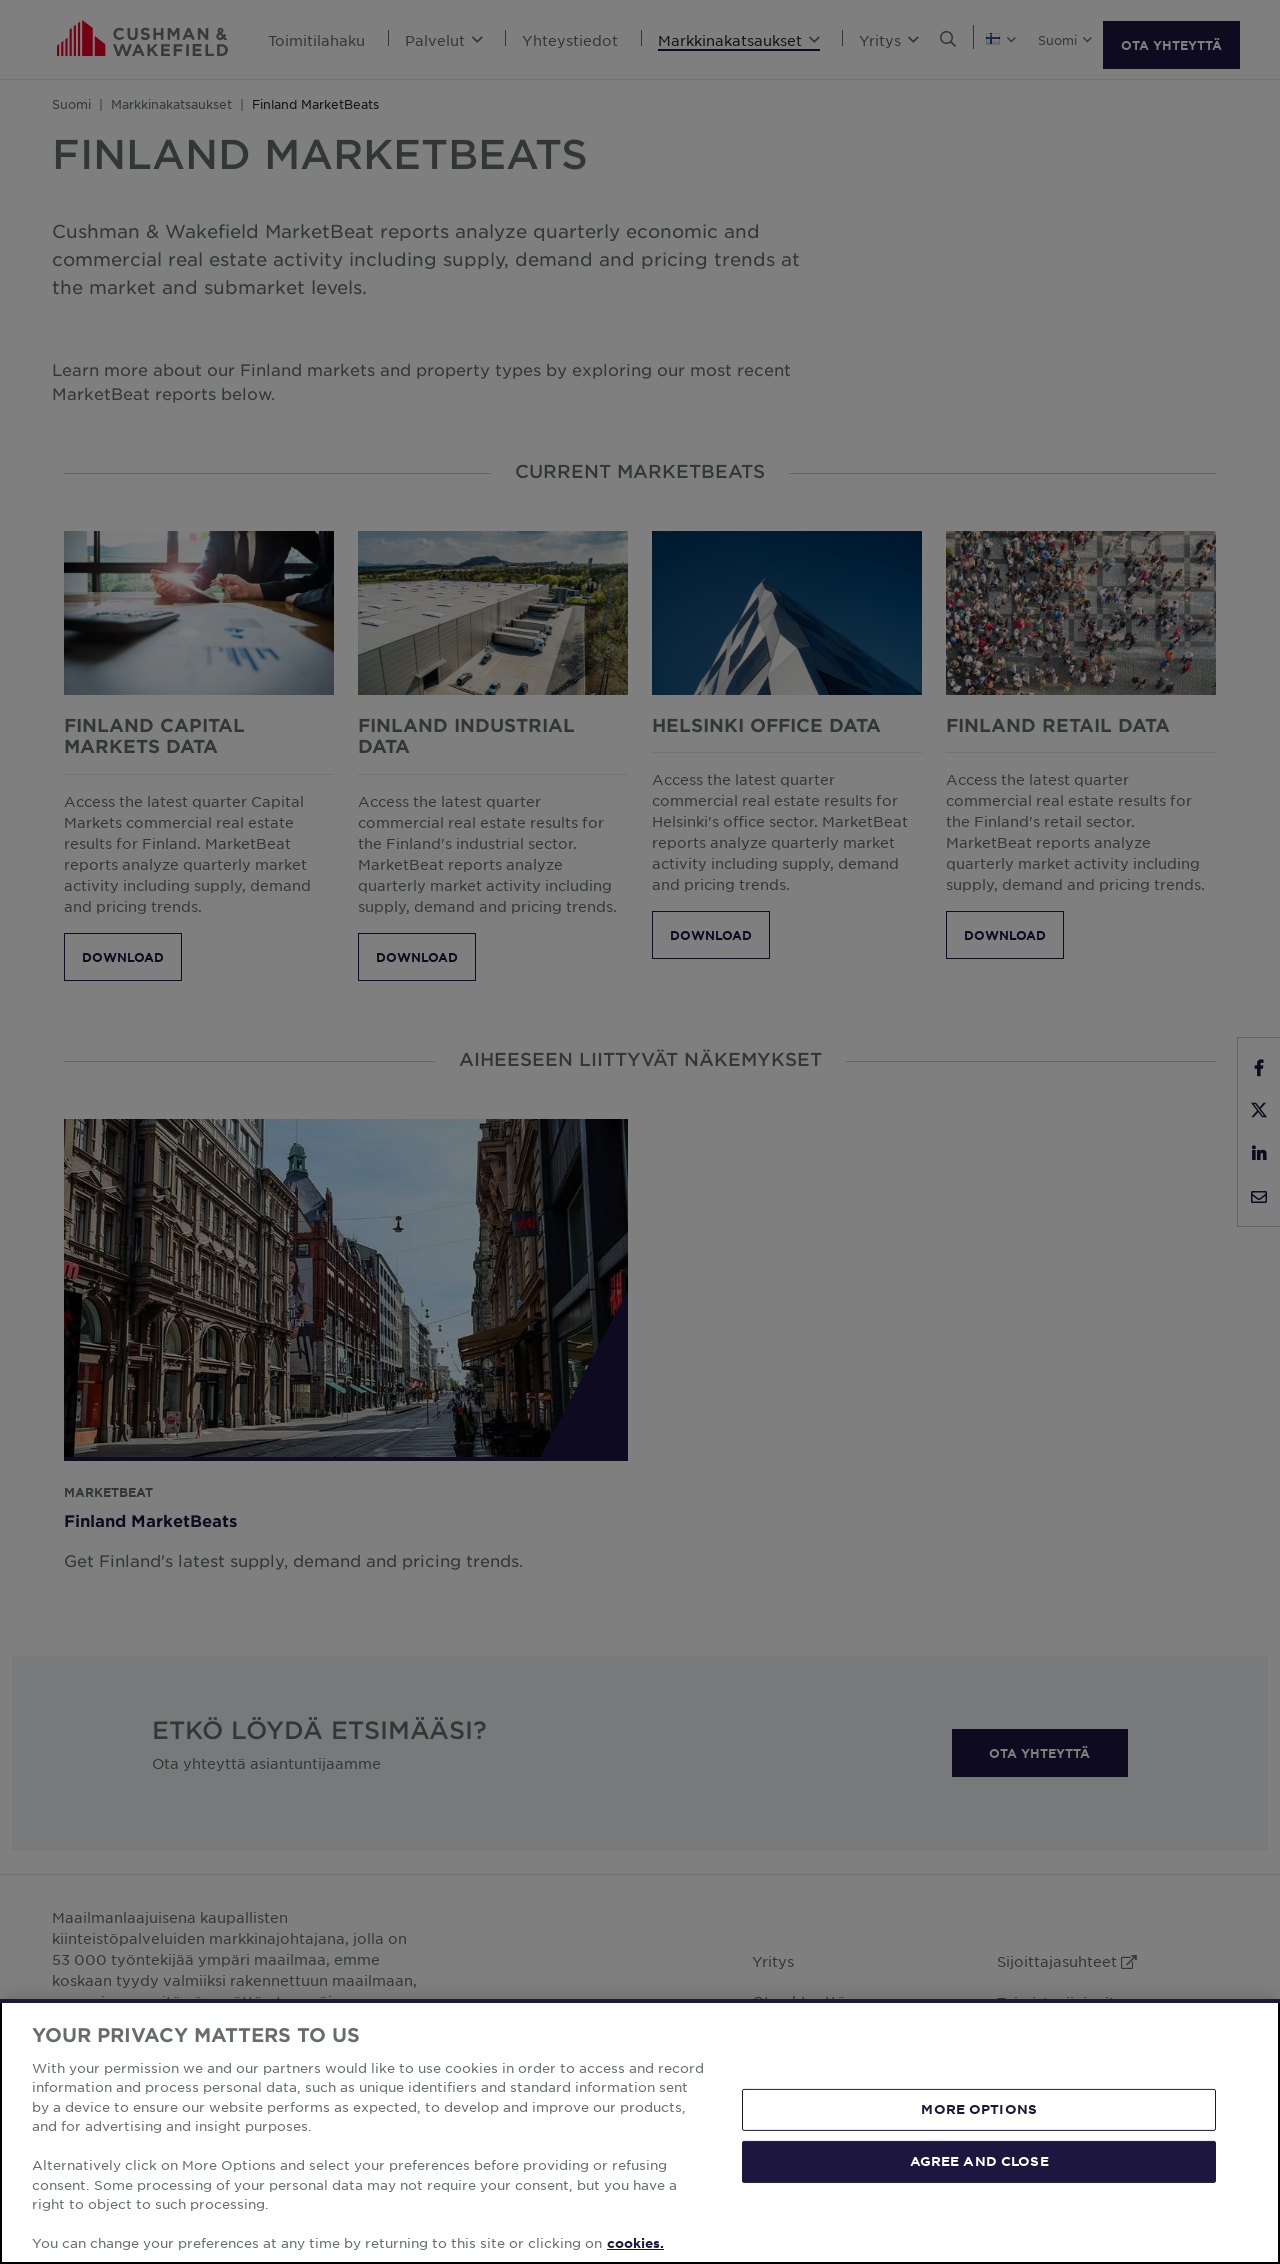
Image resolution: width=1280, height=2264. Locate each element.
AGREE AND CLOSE (979, 2161)
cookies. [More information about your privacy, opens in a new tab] (635, 2243)
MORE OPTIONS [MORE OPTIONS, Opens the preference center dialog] (979, 2109)
